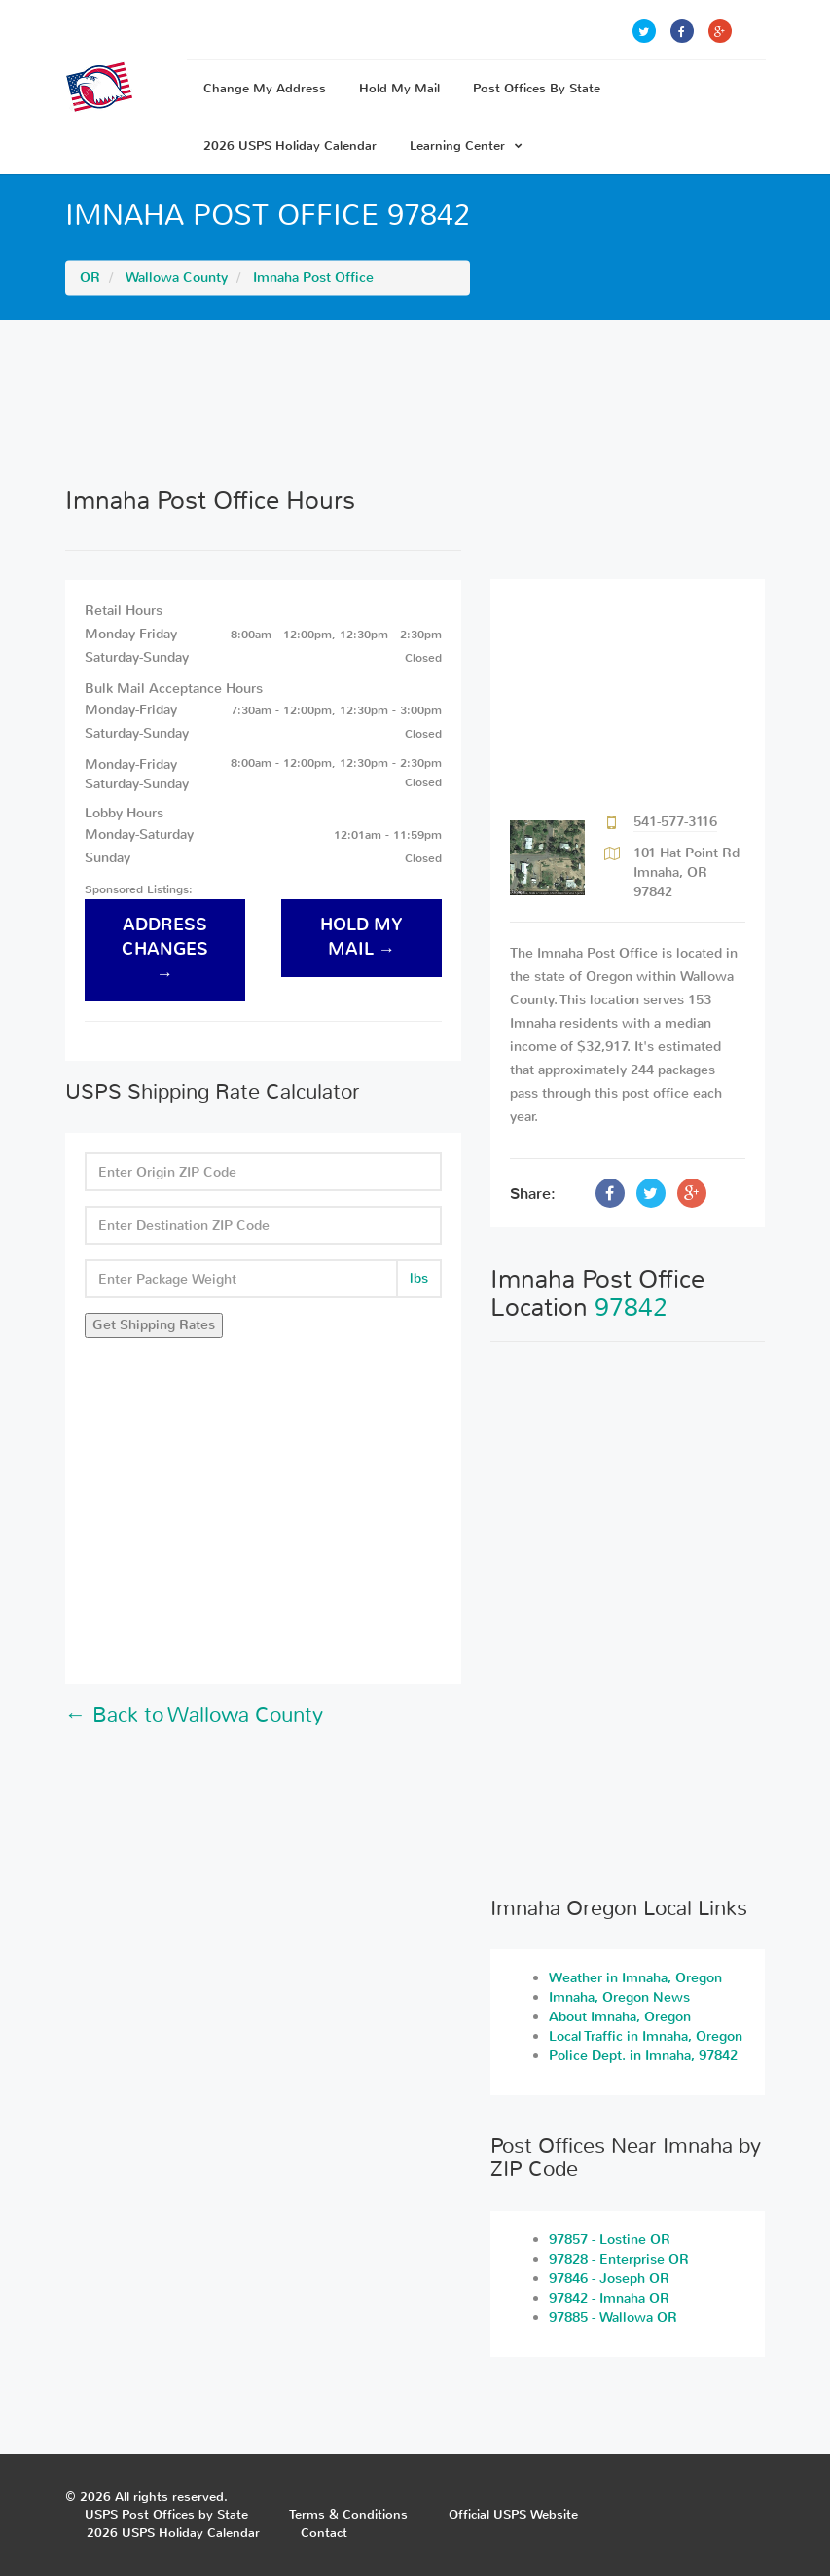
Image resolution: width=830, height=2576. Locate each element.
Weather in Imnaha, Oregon (635, 1978)
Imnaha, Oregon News (619, 1997)
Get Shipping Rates (153, 1325)
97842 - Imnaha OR (609, 2298)
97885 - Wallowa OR (613, 2317)
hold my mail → (361, 937)
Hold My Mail (399, 88)
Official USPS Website (513, 2514)
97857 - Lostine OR (609, 2240)
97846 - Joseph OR (609, 2278)
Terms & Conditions (348, 2514)
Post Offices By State (536, 88)
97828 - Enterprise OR (619, 2259)
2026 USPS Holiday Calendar (290, 145)
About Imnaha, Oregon (620, 2017)
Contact (324, 2532)
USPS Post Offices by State (166, 2514)
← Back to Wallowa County (194, 1714)
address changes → (165, 949)
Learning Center (466, 145)
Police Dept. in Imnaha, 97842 (643, 2056)
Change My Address (264, 88)
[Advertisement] (415, 403)
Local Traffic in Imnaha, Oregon (645, 2036)
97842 (631, 1307)
